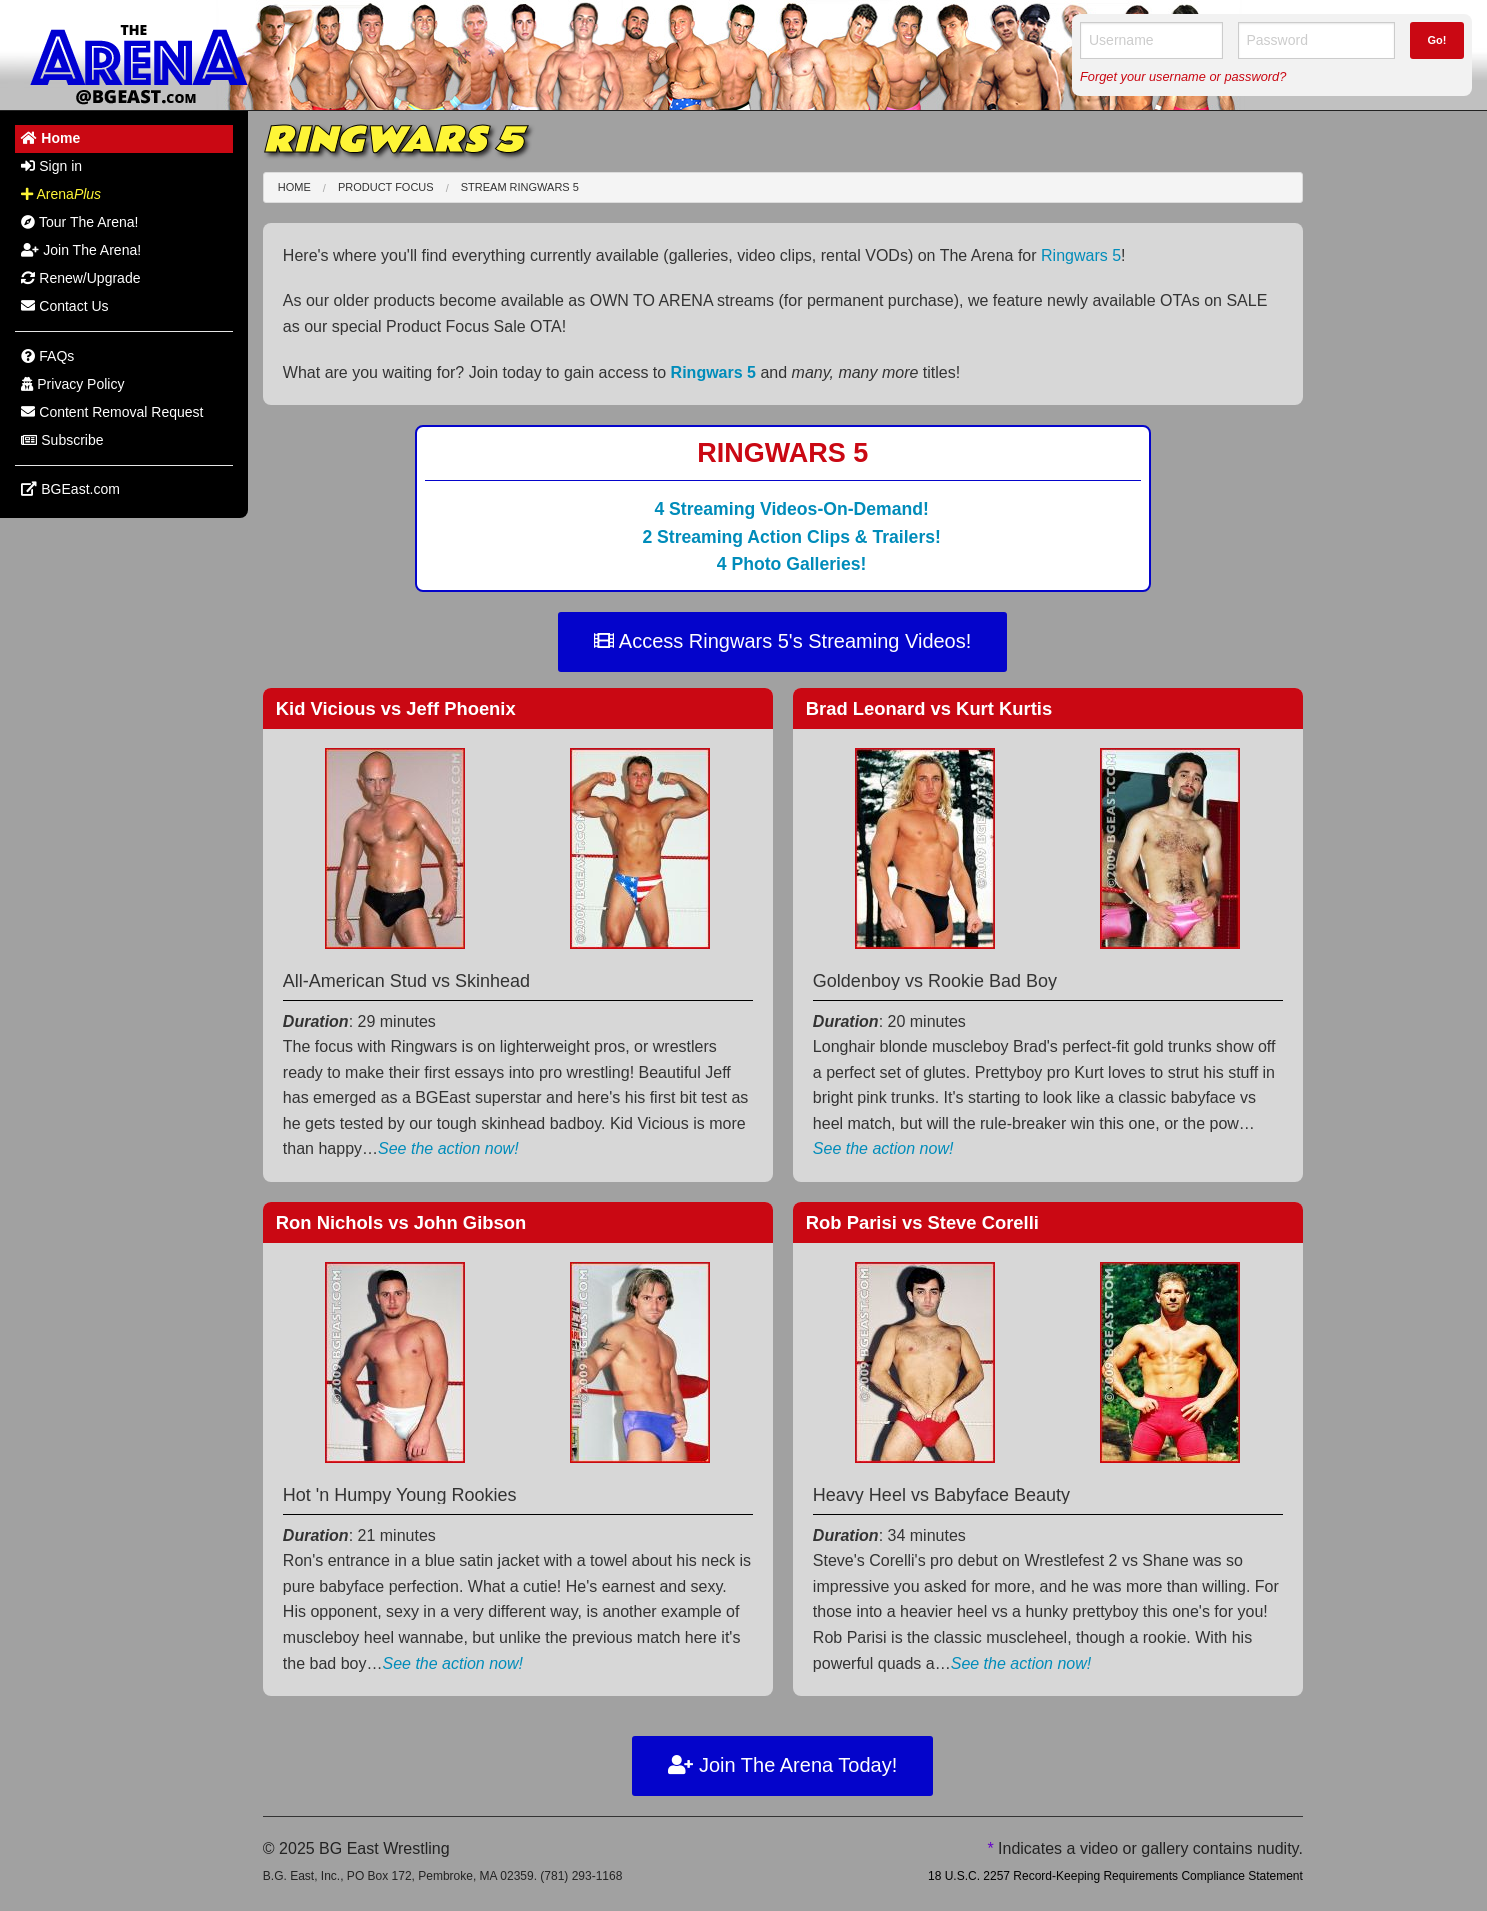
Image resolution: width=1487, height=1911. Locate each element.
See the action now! (448, 1148)
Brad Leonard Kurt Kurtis (929, 708)
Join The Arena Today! (782, 1765)
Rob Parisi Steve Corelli (922, 1222)
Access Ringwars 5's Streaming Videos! (782, 641)
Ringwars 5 (1081, 255)
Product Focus (386, 187)
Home (294, 187)
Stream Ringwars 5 (520, 187)
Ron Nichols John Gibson (401, 1222)
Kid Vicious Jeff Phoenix (396, 708)
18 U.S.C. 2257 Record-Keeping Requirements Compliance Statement (1115, 1876)
